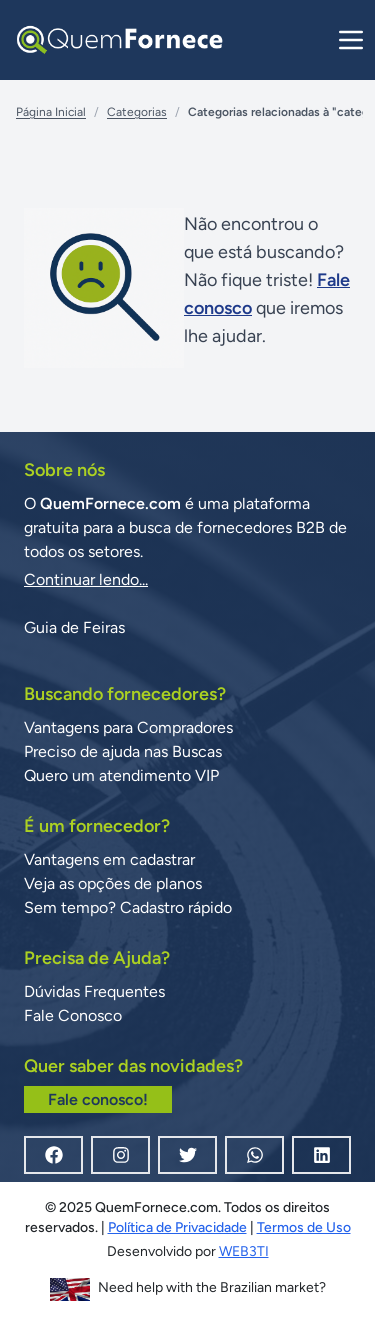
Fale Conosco (73, 1015)
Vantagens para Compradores (128, 727)
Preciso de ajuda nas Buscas (123, 751)
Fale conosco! (98, 1099)
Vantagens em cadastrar (109, 859)
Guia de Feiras (74, 627)
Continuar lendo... (86, 579)
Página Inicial (51, 112)
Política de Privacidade (177, 1227)
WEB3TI (244, 1251)
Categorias (137, 112)
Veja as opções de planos (113, 883)
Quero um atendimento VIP (121, 775)
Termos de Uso (304, 1227)
